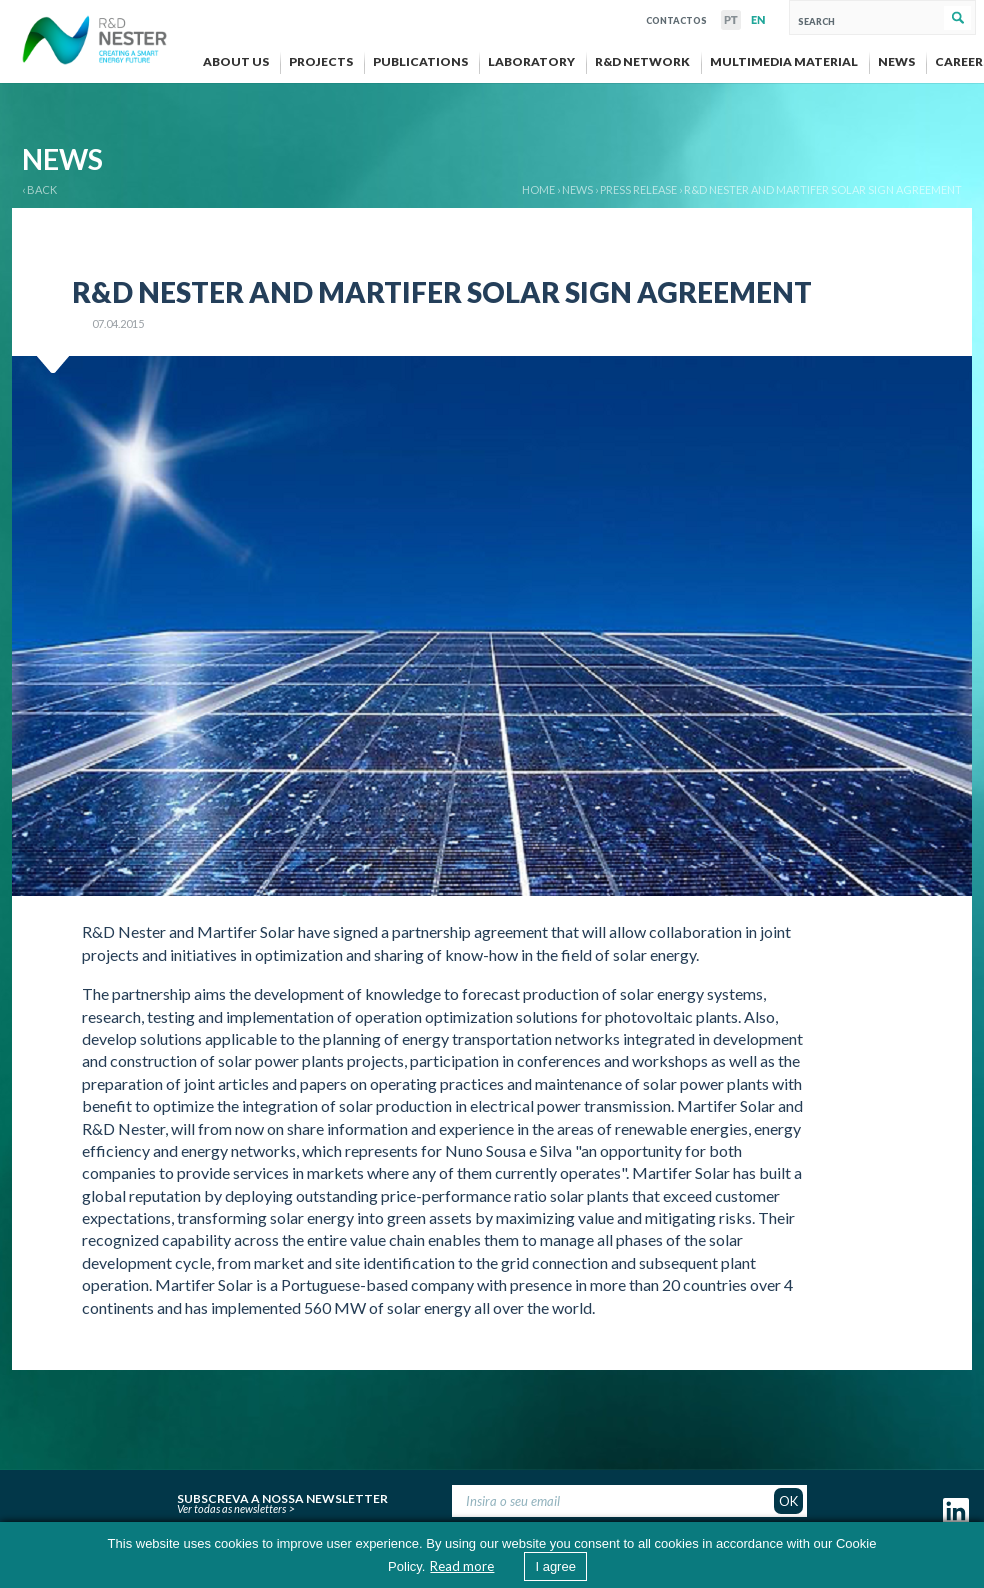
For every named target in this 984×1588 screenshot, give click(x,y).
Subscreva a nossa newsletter (282, 1496)
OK (788, 1501)
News (577, 189)
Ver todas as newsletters (231, 1508)
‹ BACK (39, 189)
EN (758, 20)
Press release (638, 189)
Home (538, 189)
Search (957, 18)
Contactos (676, 18)
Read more (462, 1566)
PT (731, 20)
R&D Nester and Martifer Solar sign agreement (823, 189)
